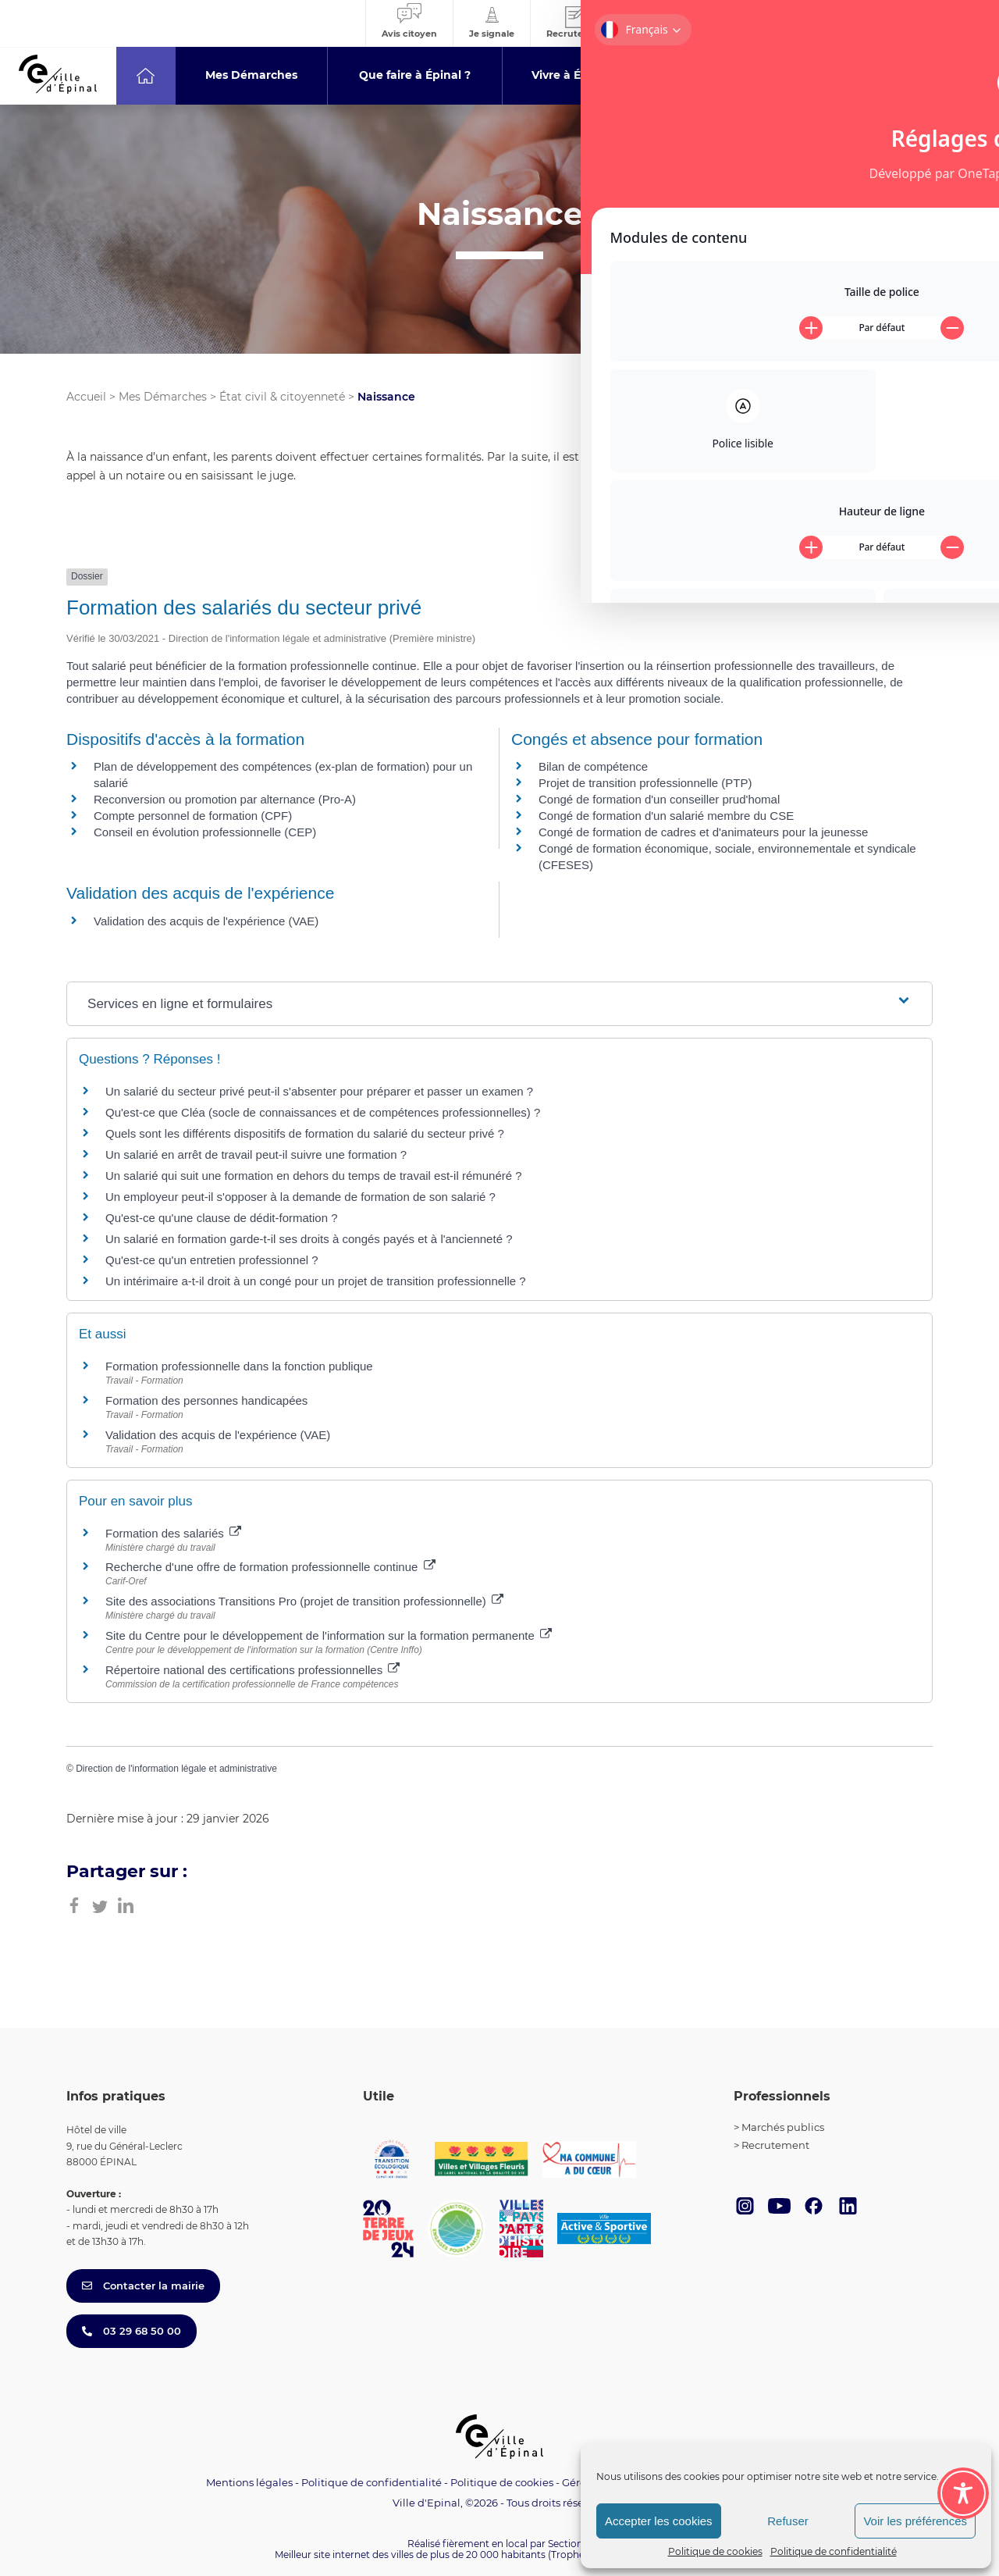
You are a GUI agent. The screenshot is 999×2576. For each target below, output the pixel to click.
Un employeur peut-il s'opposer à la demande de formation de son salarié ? (300, 1196)
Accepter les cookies (659, 2521)
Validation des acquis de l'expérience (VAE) (206, 921)
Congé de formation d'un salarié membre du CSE (666, 815)
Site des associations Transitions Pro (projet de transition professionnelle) (304, 1601)
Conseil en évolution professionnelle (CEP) (205, 832)
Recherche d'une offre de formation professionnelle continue (270, 1566)
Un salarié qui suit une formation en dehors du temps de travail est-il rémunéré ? (313, 1175)
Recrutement (775, 2145)
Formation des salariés (173, 1533)
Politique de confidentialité (833, 2551)
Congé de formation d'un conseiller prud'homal (659, 799)
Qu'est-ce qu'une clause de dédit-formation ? (221, 1217)
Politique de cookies (715, 2551)
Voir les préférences (915, 2521)
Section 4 (570, 2543)
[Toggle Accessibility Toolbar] (963, 2407)
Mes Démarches (163, 397)
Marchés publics (782, 2127)
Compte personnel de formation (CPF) (193, 815)
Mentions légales (249, 2482)
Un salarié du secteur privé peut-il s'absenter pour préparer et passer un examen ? (319, 1091)
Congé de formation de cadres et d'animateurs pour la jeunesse (703, 832)
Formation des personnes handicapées (206, 1400)
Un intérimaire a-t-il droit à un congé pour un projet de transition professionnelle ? (315, 1281)
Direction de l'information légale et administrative (176, 1768)
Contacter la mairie (143, 2285)
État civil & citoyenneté (282, 397)
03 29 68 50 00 (131, 2331)
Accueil (86, 397)
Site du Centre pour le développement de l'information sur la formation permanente (328, 1635)
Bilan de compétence (593, 766)
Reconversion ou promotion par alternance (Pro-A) (225, 799)
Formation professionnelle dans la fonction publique (239, 1366)
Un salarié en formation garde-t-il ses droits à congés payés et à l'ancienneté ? (308, 1238)
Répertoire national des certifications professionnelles (252, 1669)
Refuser (788, 2521)
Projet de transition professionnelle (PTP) (645, 782)
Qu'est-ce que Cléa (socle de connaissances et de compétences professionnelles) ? (322, 1112)
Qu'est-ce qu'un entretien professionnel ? (211, 1260)
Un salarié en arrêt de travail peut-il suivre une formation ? (256, 1154)
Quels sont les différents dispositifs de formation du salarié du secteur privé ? (304, 1133)
